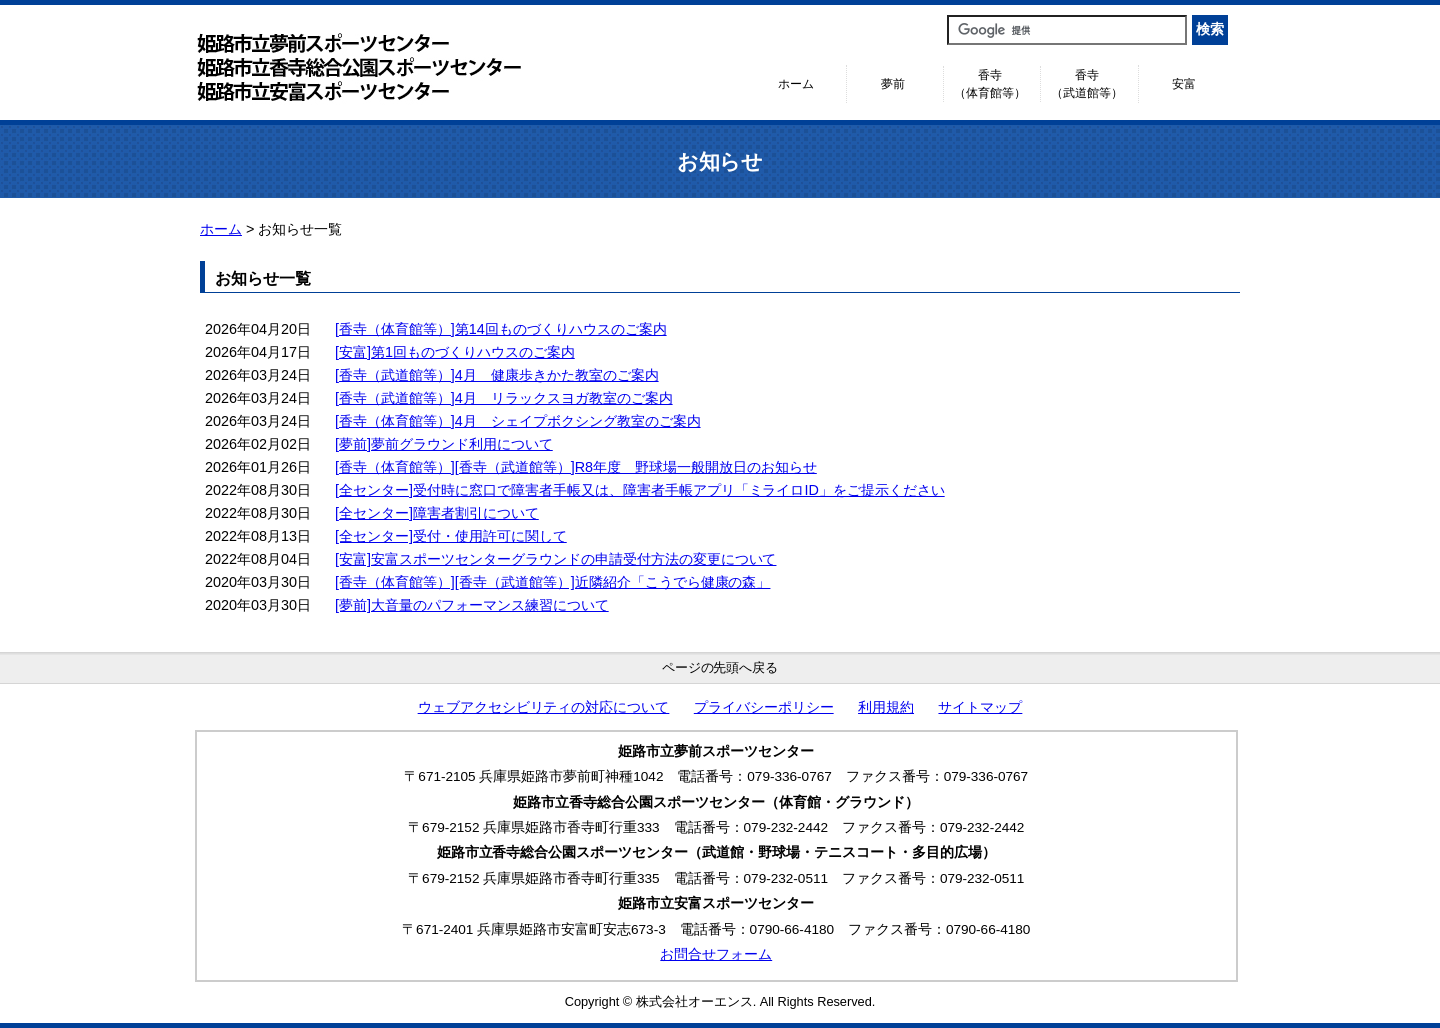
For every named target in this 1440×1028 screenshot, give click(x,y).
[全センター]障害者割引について (437, 513)
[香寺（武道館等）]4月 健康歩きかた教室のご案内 (497, 375)
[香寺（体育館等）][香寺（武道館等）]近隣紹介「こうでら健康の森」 (552, 582)
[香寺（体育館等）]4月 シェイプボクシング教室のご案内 (518, 421)
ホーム (796, 84)
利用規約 (886, 707)
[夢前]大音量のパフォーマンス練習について (472, 605)
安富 (1184, 84)
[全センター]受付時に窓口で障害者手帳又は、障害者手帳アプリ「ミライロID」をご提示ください (640, 490)
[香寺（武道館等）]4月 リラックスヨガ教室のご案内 (504, 398)
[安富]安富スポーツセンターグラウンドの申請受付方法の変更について (555, 559)
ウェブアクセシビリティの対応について (544, 707)
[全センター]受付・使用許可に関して (451, 536)
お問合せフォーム (716, 954)
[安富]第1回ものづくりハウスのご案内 (455, 352)
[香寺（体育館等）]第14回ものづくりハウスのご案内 (501, 329)
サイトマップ (980, 707)
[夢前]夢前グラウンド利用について (444, 444)
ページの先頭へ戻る (720, 667)
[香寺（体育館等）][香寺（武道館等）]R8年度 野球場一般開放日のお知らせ (576, 467)
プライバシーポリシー (764, 707)
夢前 (893, 84)
